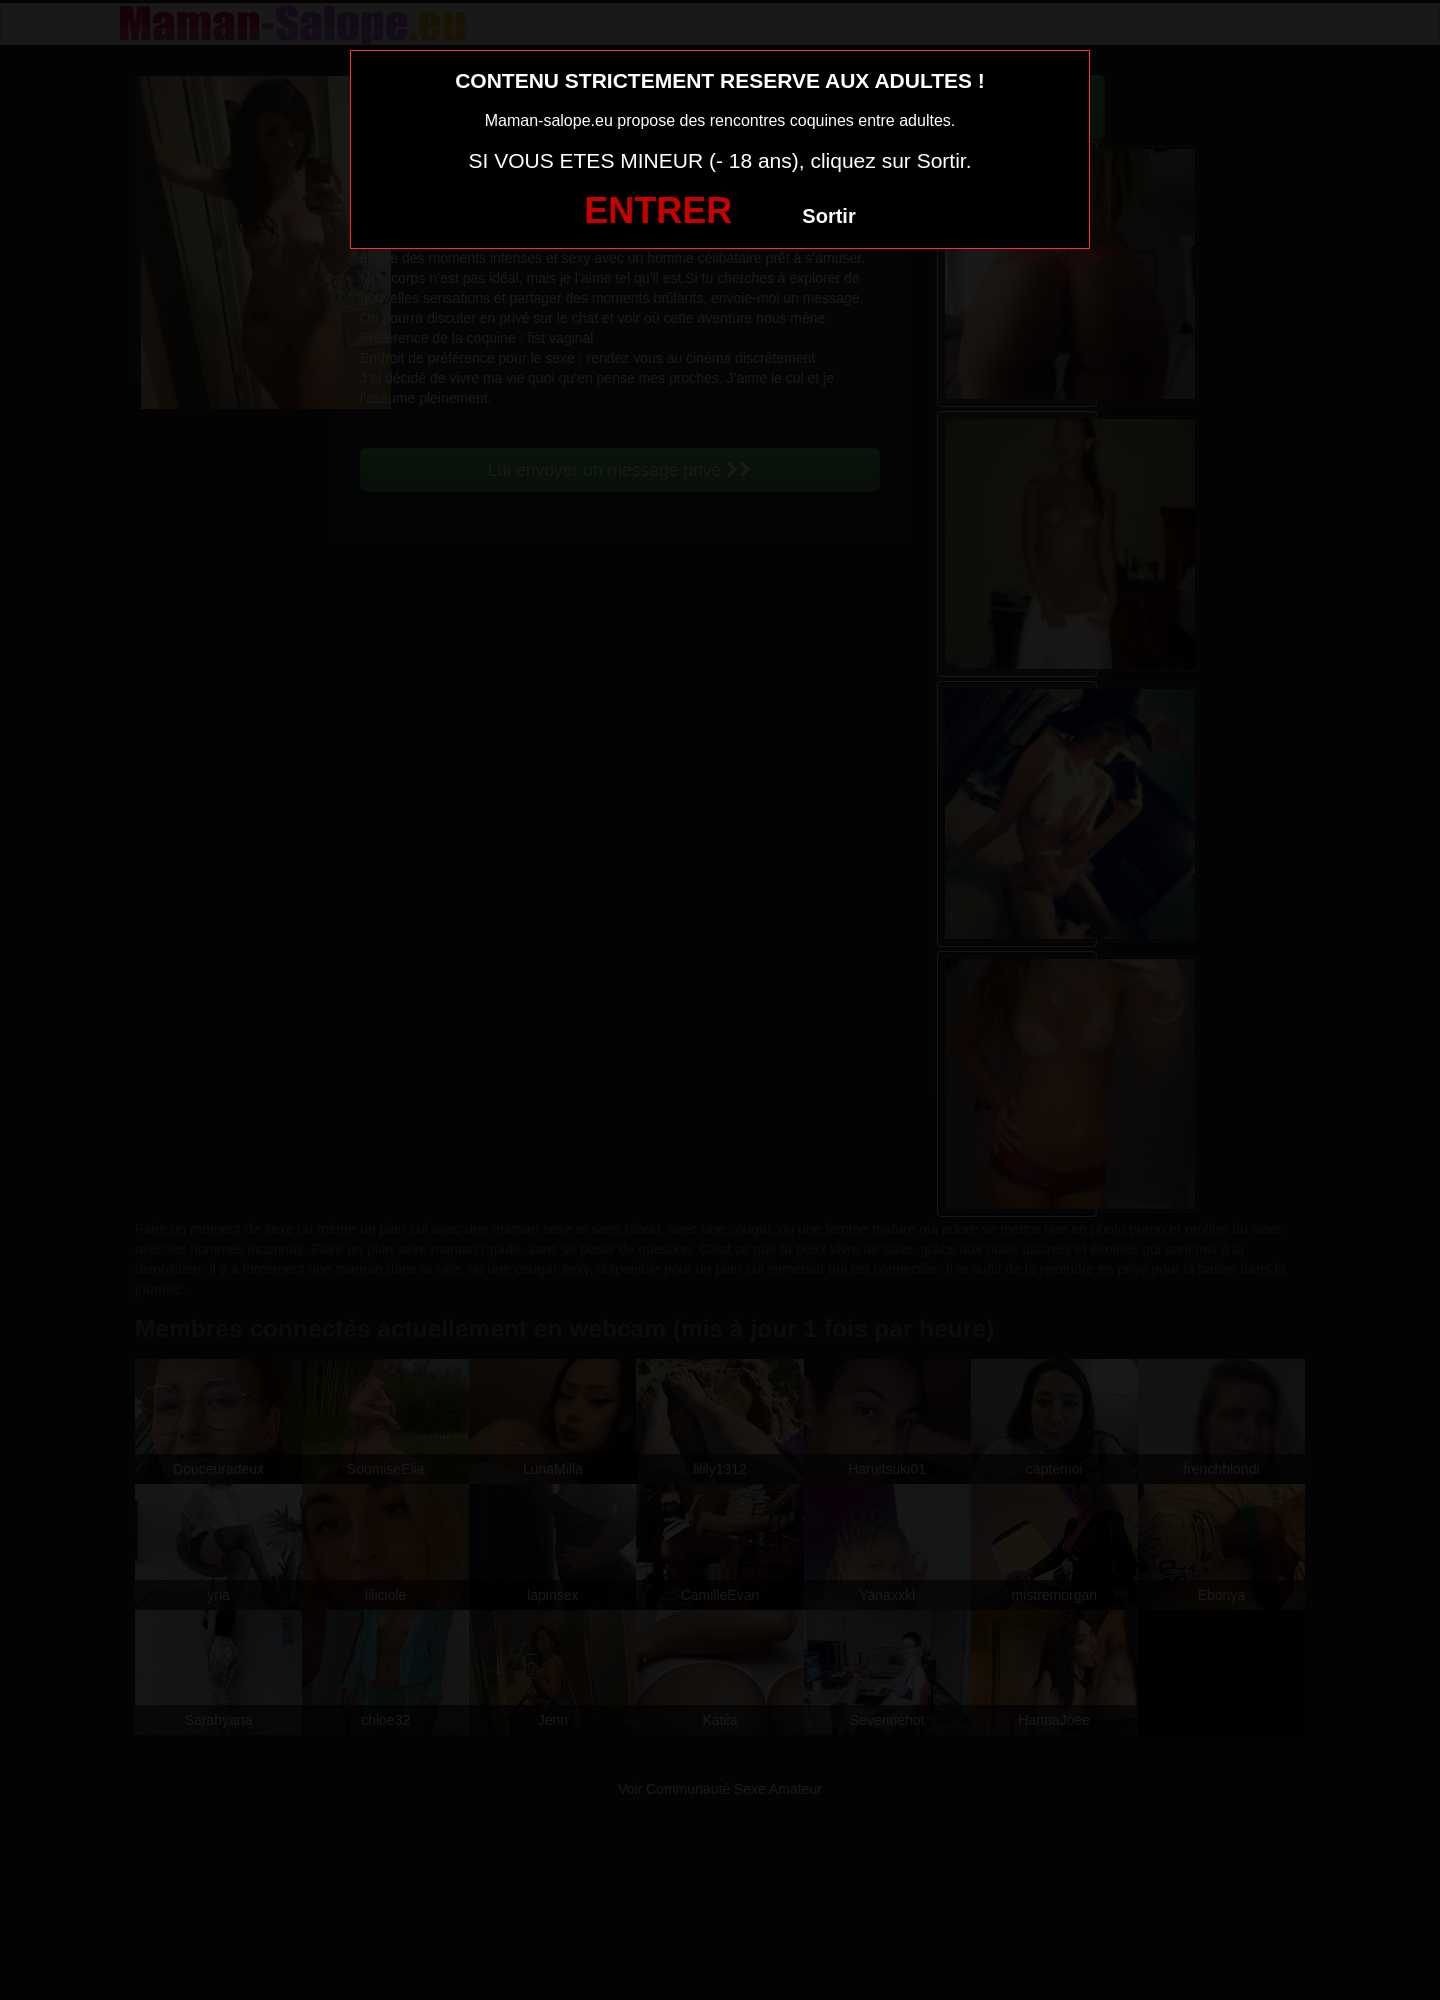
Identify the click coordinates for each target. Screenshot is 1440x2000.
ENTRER (658, 210)
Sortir (828, 216)
